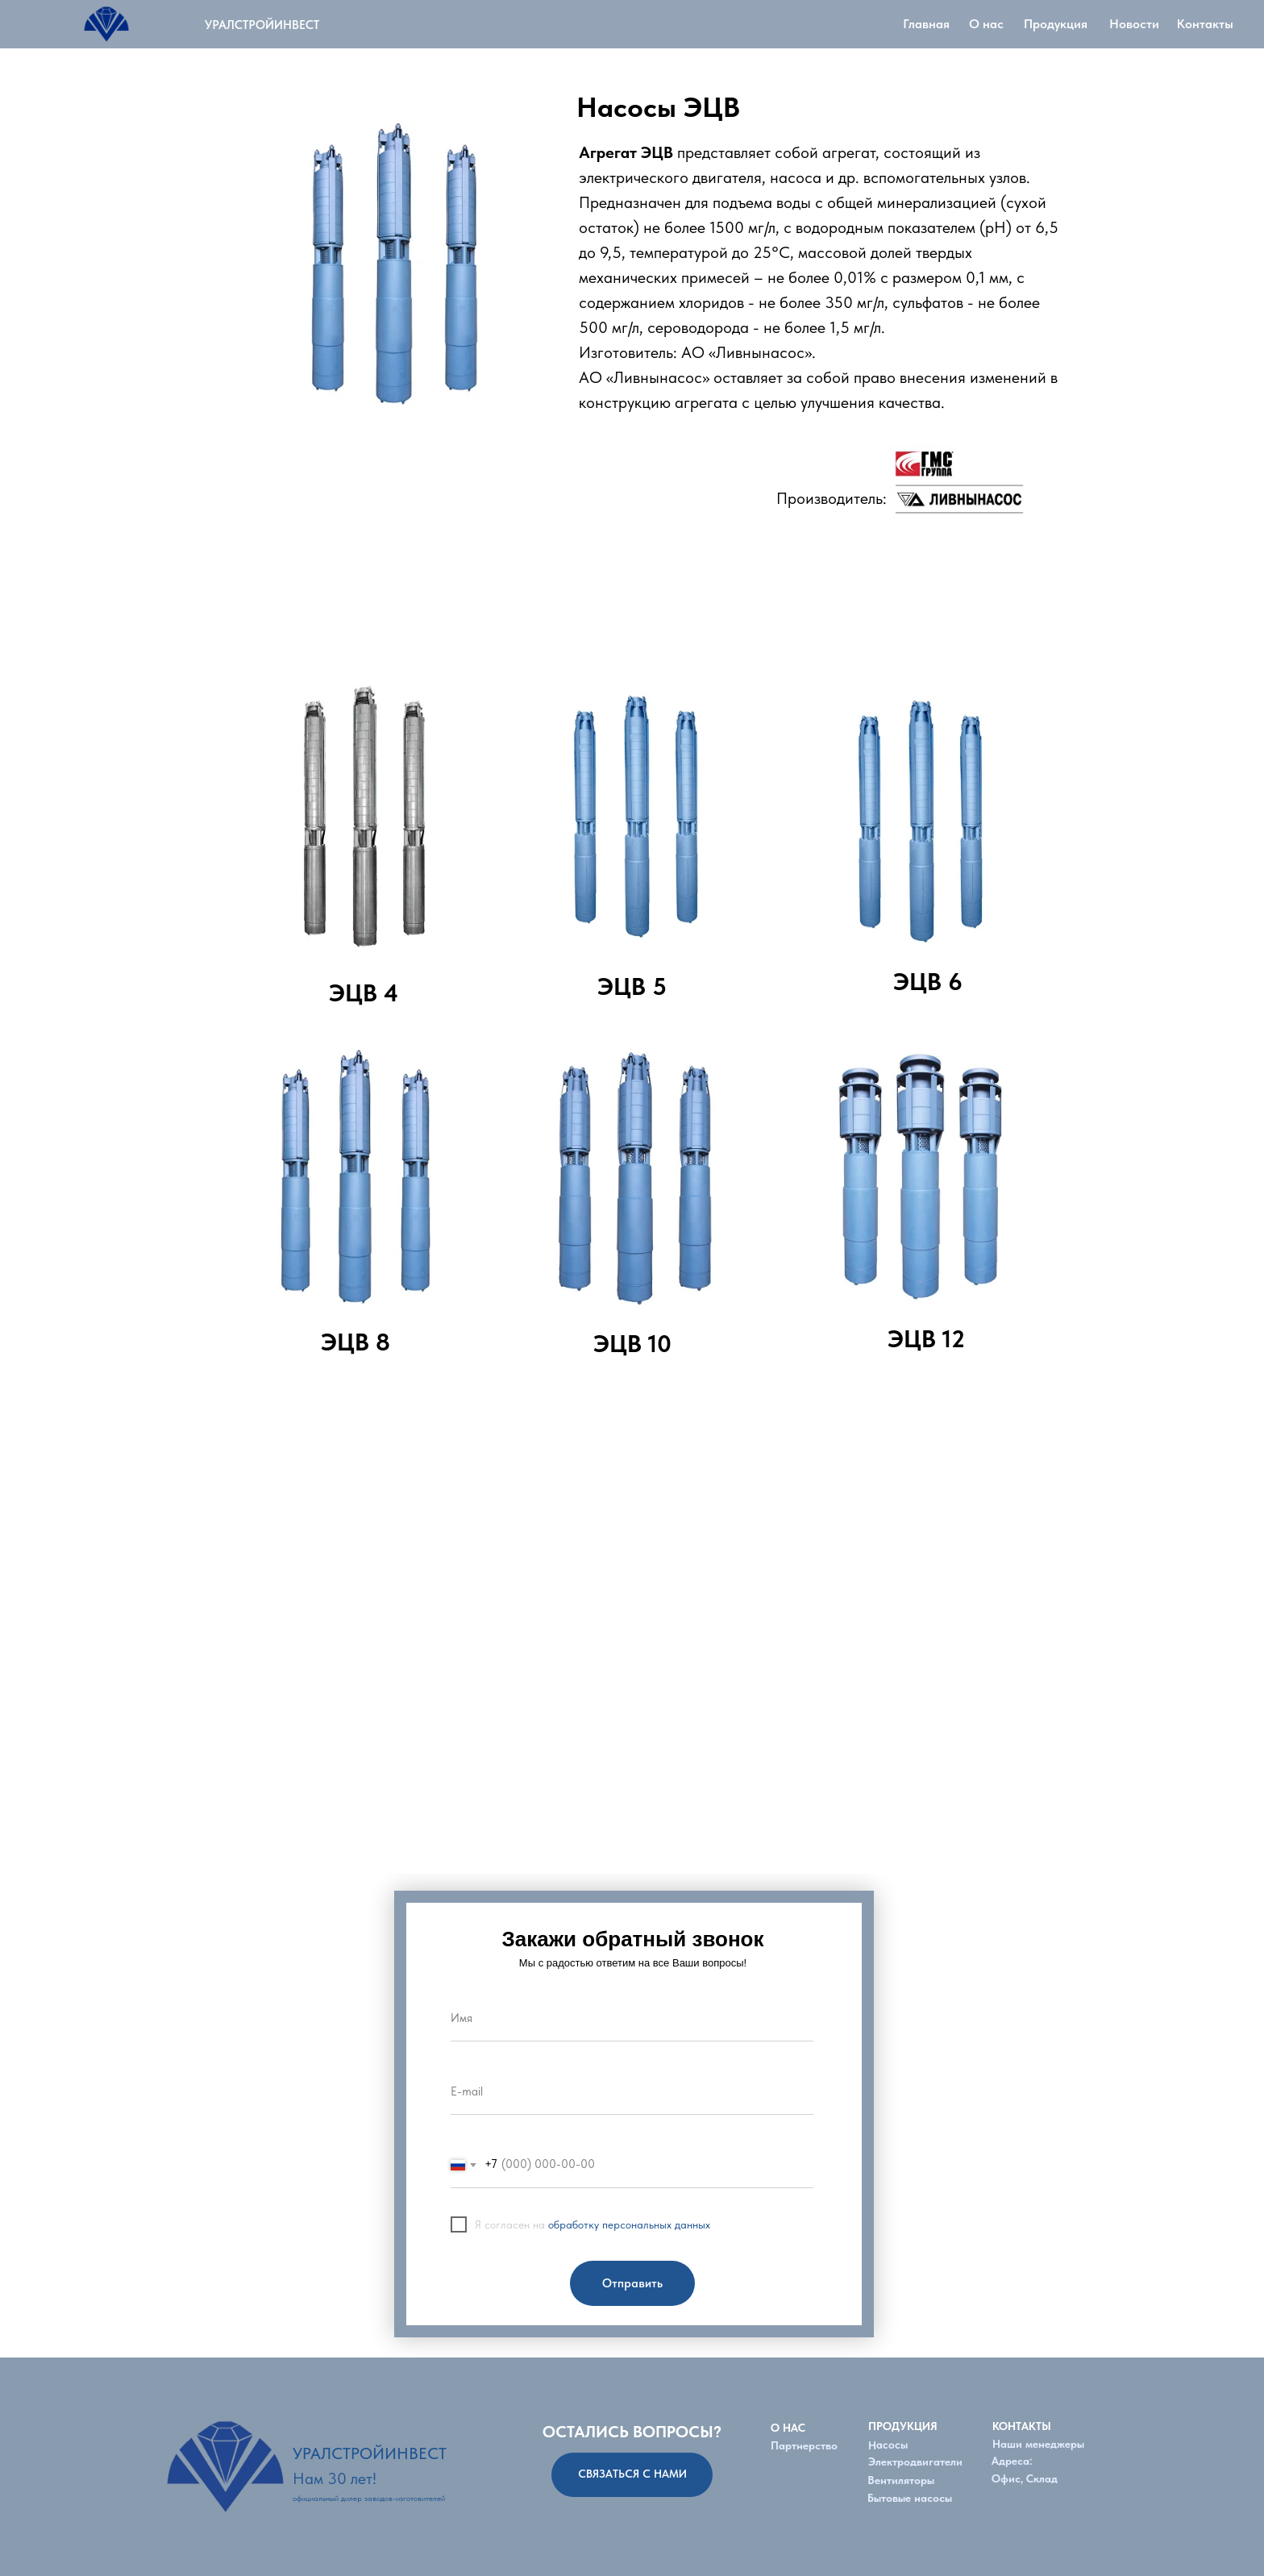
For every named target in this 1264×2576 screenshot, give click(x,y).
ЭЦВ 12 (926, 1338)
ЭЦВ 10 (632, 1343)
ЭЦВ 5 (632, 986)
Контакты (1205, 23)
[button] (632, 2475)
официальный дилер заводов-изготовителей (369, 2498)
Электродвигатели (915, 2461)
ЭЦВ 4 (363, 992)
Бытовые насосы (909, 2497)
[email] (632, 2092)
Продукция (1055, 23)
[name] (632, 2018)
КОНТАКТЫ (1021, 2426)
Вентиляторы (900, 2480)
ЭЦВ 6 (928, 981)
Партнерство (804, 2445)
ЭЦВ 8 (355, 1341)
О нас (986, 23)
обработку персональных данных (629, 2224)
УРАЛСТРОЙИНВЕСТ (262, 25)
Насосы (888, 2444)
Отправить (632, 2283)
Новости (1134, 23)
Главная (926, 23)
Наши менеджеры (1038, 2443)
